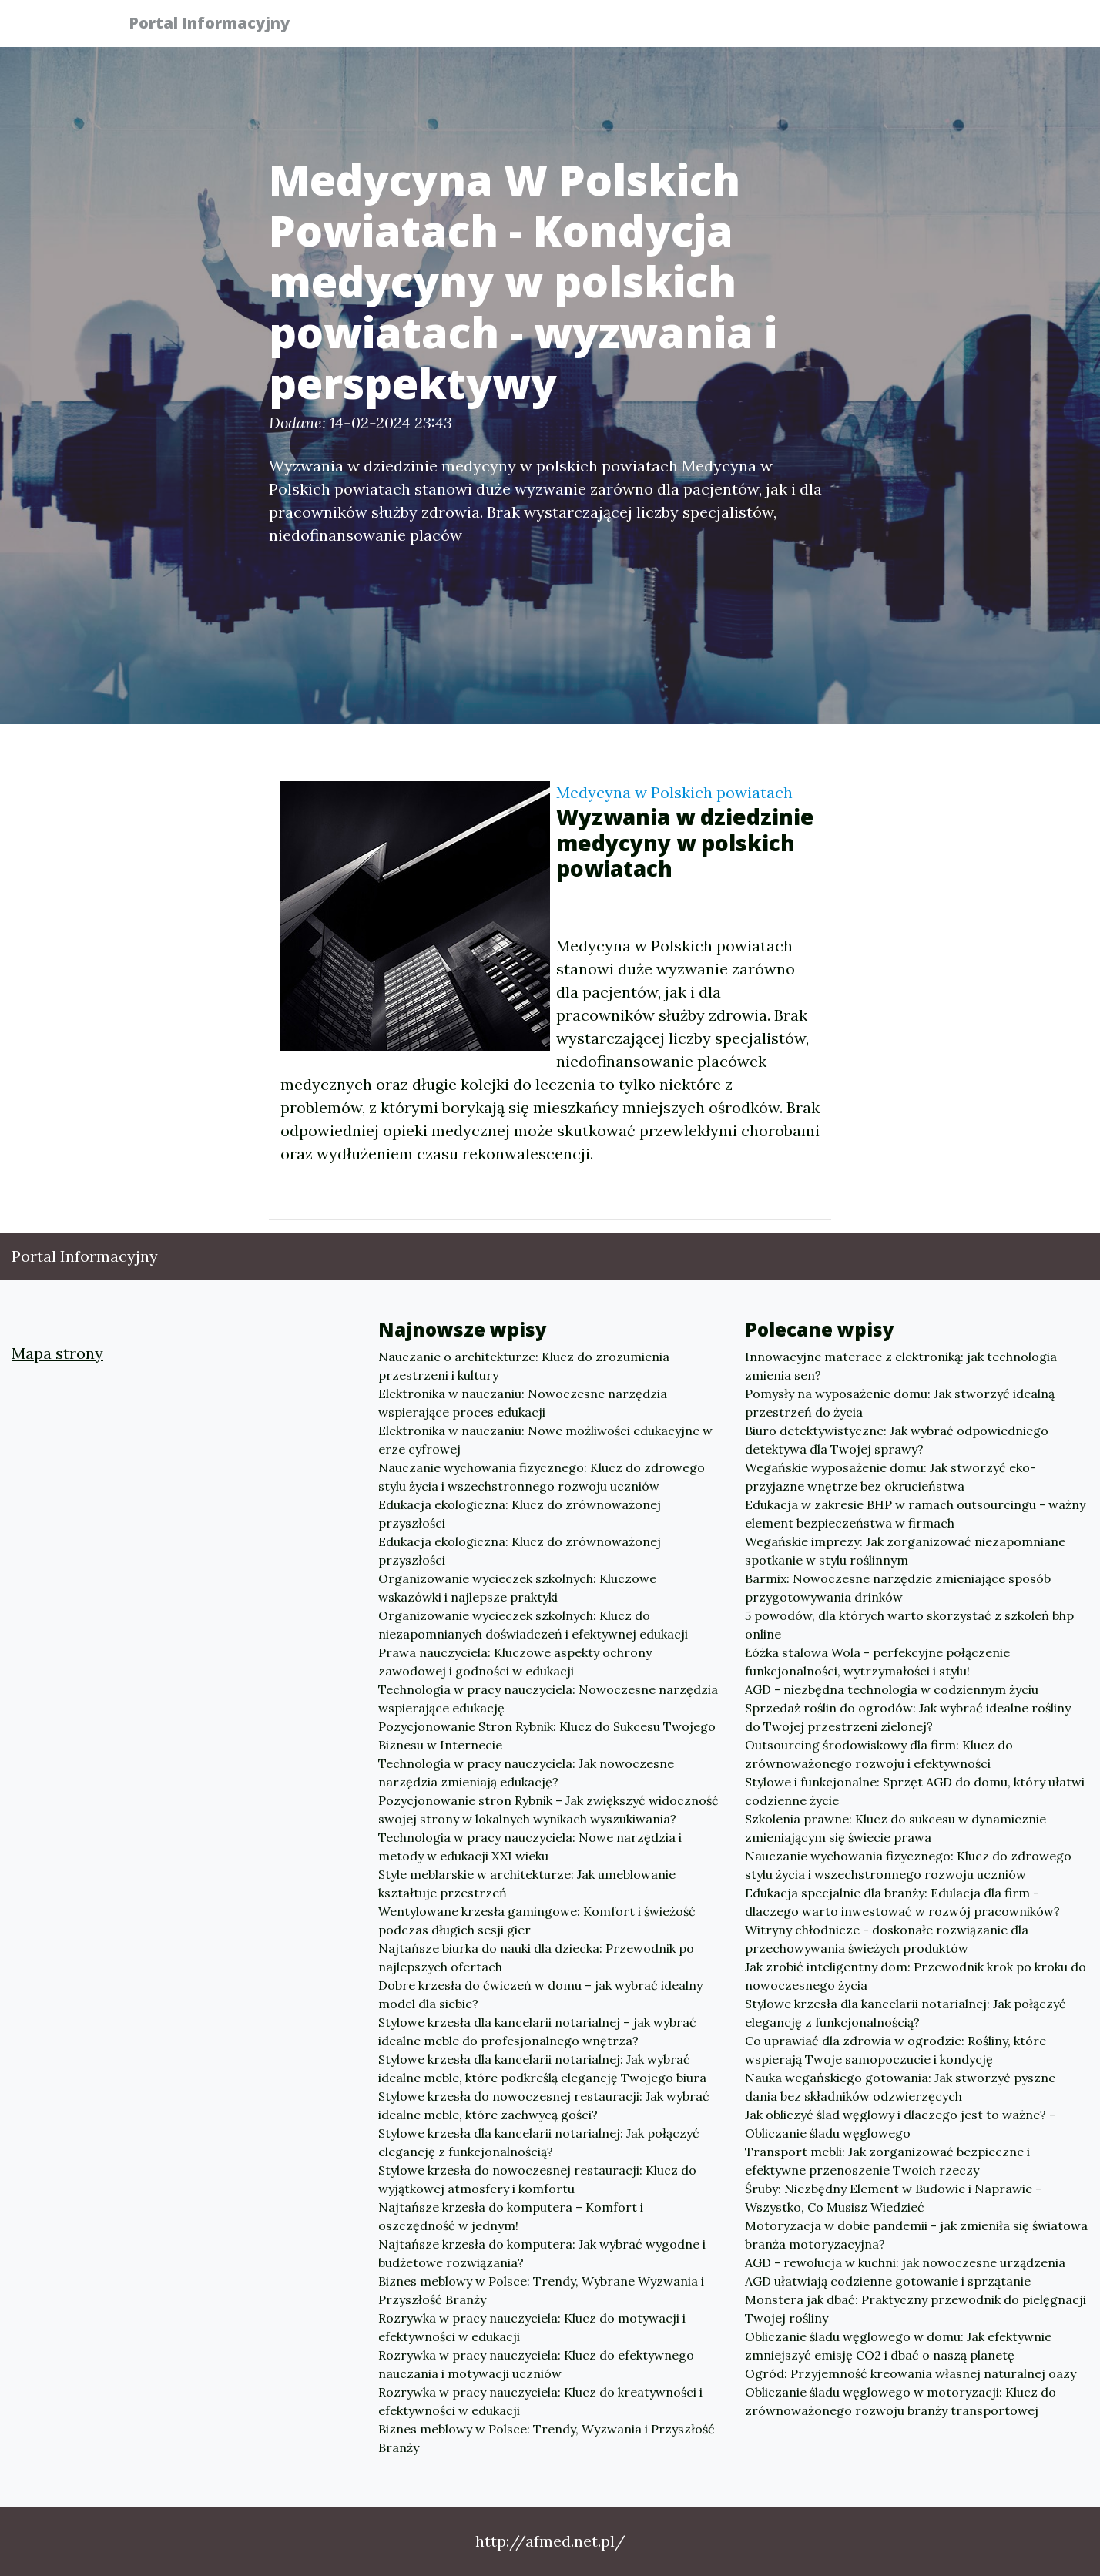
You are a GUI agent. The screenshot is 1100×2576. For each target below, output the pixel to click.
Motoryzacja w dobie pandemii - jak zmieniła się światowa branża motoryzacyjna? (916, 2235)
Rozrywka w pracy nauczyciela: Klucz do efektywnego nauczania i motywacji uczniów (536, 2364)
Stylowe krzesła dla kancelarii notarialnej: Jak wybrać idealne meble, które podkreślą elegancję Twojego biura (542, 2068)
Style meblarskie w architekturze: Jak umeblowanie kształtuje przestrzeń (527, 1883)
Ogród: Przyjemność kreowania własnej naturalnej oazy (910, 2373)
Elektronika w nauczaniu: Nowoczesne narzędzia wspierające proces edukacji (522, 1403)
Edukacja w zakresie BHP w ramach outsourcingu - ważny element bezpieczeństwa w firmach (915, 1514)
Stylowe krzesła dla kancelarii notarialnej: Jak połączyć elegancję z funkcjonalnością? (538, 2142)
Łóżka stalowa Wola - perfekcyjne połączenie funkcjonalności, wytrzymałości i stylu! (877, 1662)
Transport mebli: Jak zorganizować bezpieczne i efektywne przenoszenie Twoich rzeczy (887, 2161)
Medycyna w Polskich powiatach (674, 792)
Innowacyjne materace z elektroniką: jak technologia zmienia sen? (901, 1366)
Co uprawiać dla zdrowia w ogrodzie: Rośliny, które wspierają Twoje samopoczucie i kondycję (895, 2050)
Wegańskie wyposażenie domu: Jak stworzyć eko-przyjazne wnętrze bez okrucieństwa (890, 1477)
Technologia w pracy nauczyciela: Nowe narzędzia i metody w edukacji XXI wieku (530, 1846)
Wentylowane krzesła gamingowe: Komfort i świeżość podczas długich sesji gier (537, 1920)
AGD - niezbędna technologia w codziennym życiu (891, 1689)
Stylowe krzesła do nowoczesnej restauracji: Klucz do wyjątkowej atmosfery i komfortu (537, 2179)
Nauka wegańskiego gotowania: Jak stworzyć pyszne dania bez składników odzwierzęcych (900, 2087)
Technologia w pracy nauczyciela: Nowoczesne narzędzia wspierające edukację (548, 1699)
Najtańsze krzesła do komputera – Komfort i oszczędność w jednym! (510, 2216)
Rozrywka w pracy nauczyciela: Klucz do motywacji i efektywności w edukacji (532, 2327)
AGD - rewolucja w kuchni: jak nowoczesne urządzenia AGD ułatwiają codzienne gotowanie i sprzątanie (905, 2272)
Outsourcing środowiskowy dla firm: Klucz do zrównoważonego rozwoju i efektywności (879, 1754)
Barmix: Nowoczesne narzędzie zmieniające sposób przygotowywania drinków (898, 1588)
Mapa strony (57, 1353)
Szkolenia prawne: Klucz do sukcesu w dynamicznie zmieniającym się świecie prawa (895, 1828)
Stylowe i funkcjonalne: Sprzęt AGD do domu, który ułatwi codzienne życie (915, 1791)
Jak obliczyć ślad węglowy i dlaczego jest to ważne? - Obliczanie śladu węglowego (900, 2124)
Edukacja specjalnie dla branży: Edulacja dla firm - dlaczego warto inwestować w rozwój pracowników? (902, 1902)
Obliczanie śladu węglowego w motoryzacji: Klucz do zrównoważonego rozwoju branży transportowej (900, 2401)
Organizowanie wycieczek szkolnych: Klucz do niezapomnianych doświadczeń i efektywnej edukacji (533, 1625)
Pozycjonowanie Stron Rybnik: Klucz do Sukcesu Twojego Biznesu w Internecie (547, 1736)
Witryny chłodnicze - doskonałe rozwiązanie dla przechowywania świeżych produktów (886, 1939)
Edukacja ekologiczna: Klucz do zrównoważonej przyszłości (519, 1514)
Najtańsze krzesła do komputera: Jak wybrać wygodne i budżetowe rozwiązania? (542, 2253)
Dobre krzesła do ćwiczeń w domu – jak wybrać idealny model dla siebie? (540, 1994)
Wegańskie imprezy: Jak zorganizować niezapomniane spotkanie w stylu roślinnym (905, 1551)
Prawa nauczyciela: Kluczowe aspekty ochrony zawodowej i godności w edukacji (515, 1662)
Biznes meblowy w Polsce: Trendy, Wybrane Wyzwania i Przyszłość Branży (541, 2290)
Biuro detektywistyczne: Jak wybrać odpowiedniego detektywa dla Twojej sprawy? (896, 1440)
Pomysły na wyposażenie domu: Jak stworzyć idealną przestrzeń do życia (900, 1403)
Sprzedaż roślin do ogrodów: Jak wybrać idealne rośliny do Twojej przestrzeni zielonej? (908, 1717)
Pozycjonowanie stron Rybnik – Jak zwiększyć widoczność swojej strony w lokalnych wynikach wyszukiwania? (548, 1809)
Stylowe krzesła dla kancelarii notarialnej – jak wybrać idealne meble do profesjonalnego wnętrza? (537, 2031)
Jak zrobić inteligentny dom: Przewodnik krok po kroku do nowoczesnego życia (915, 1976)
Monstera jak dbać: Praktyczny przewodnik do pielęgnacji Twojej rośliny (915, 2309)
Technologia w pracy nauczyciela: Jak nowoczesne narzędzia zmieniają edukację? (526, 1772)
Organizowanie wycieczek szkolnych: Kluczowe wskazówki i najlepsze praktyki (517, 1588)
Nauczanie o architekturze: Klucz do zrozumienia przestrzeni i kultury (523, 1366)
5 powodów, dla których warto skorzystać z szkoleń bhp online (909, 1625)
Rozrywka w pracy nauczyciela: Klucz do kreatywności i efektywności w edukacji (540, 2401)
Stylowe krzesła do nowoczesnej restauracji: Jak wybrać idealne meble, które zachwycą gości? (543, 2105)
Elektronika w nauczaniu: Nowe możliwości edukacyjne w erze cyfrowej (545, 1440)
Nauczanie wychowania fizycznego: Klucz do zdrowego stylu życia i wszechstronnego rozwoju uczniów (541, 1477)
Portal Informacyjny (218, 25)
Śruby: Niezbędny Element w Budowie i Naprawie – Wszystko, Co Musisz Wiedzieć (893, 2198)
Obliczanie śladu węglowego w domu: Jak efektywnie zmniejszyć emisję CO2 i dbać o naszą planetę (898, 2346)
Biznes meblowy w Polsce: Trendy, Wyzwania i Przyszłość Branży (546, 2438)
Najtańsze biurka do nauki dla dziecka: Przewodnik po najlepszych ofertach (536, 1957)
